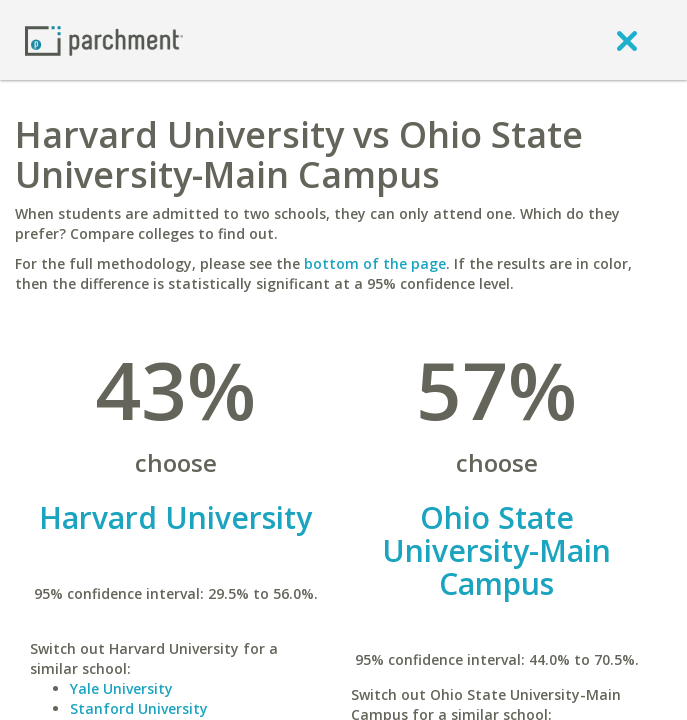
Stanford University (139, 708)
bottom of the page (375, 263)
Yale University (121, 688)
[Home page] (104, 39)
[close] (627, 40)
